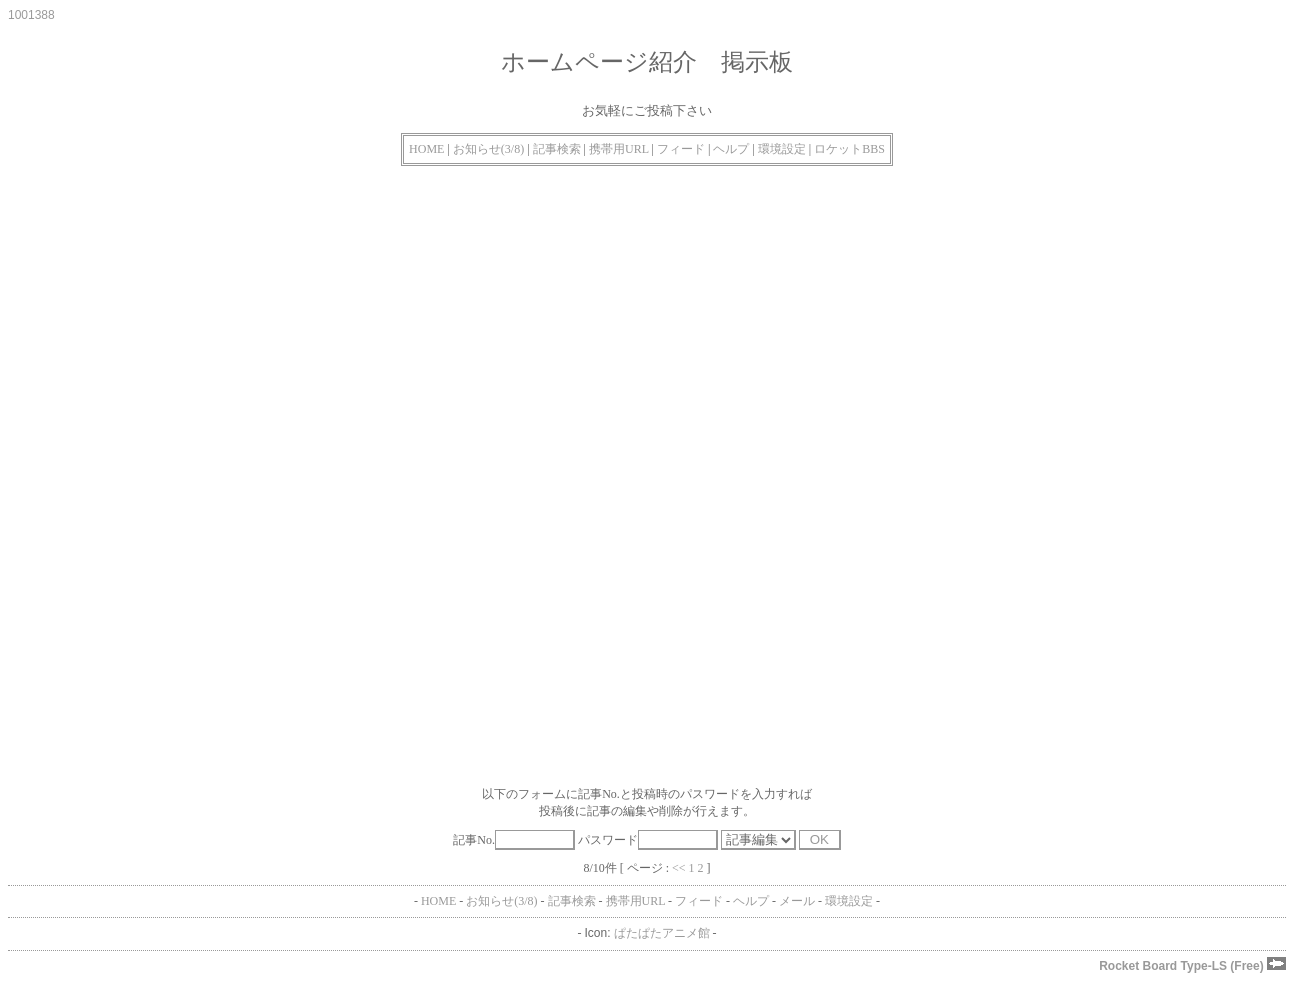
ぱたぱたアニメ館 (662, 933)
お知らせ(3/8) (488, 149)
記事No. (514, 840)
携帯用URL (619, 149)
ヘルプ (731, 149)
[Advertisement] (608, 326)
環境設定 (782, 149)
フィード (681, 149)
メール (797, 901)
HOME (426, 149)
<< (679, 868)
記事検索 (557, 149)
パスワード (648, 840)
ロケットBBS (849, 149)
